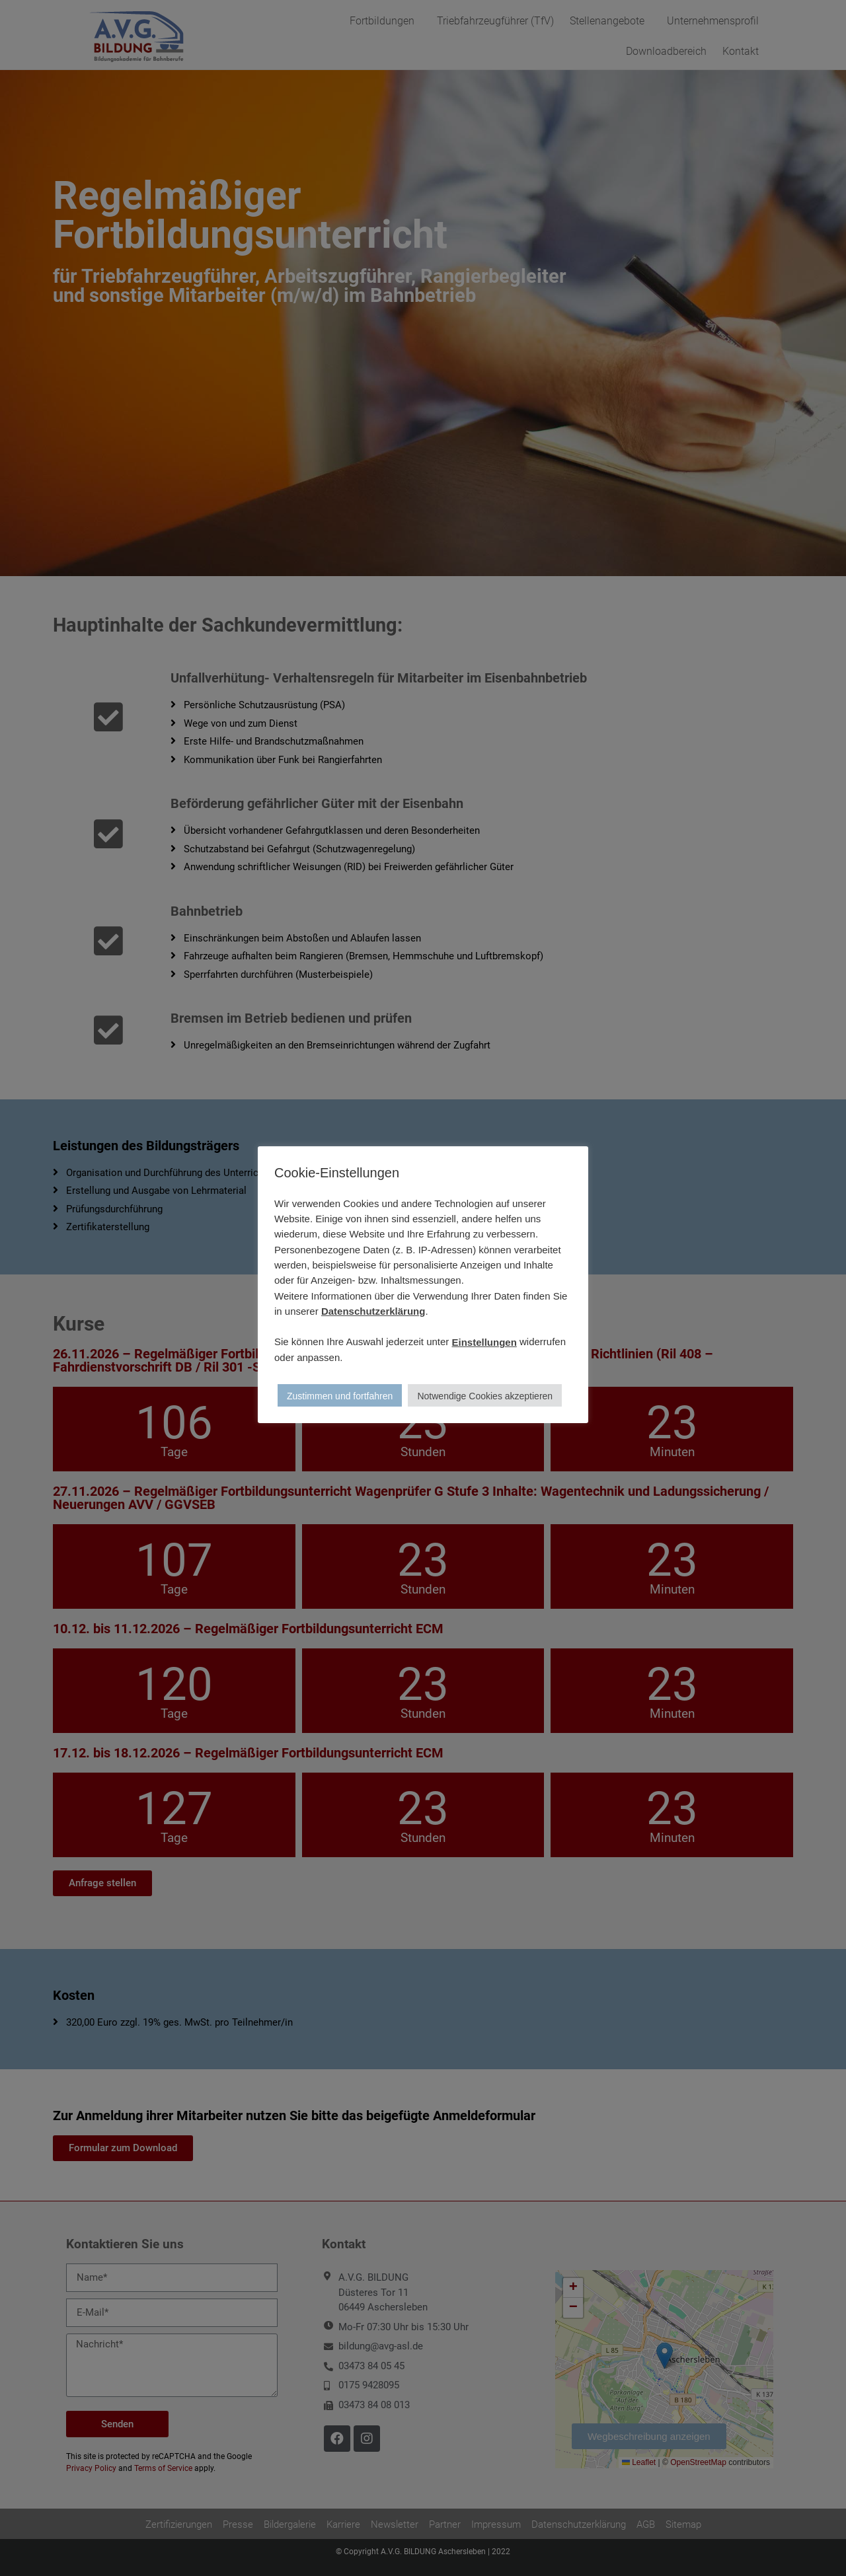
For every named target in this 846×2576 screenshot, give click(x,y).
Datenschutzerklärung (373, 1311)
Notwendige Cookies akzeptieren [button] (485, 1396)
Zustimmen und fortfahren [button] (340, 1396)
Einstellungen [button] (484, 1342)
